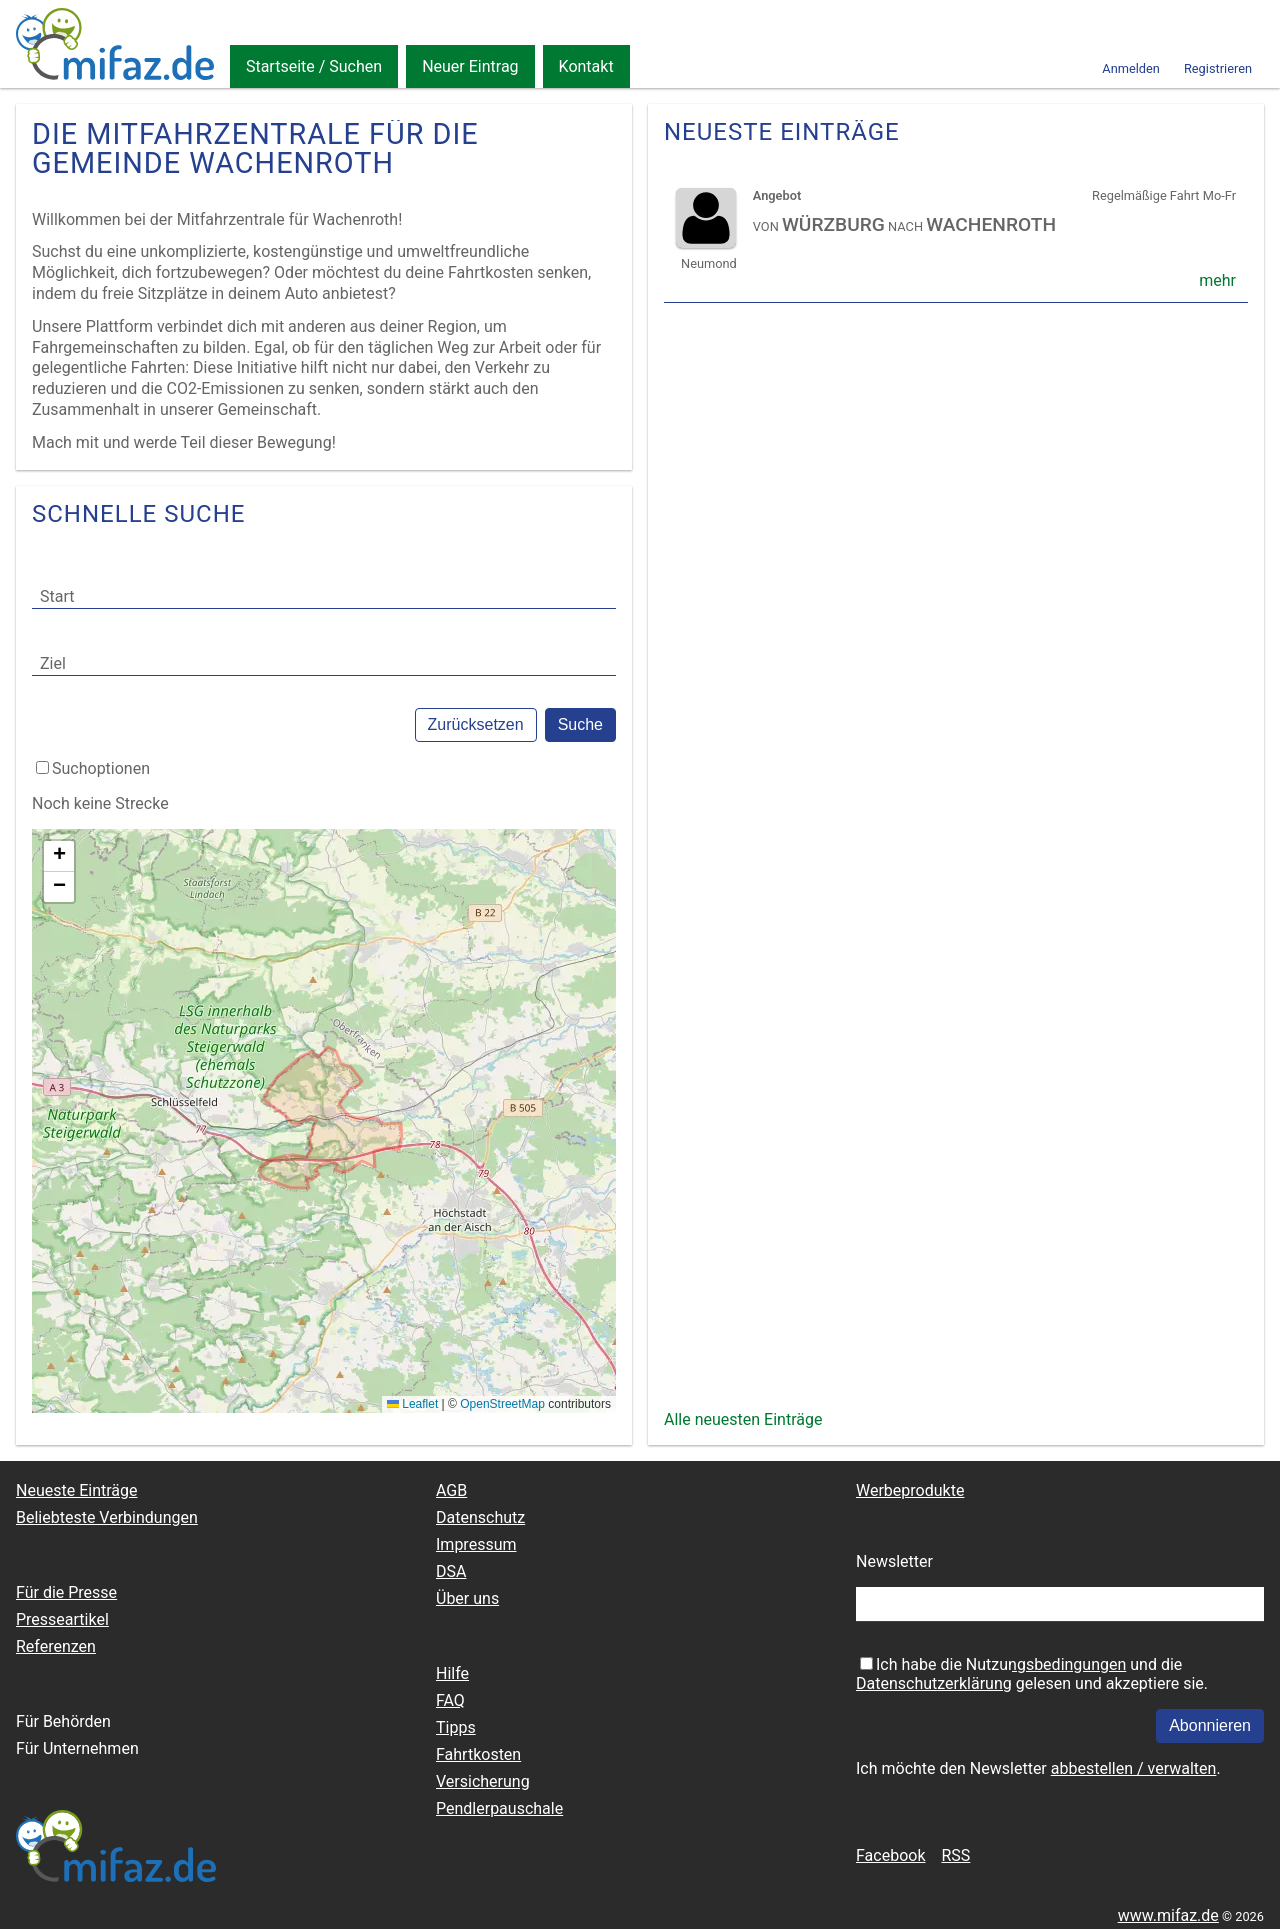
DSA (451, 1571)
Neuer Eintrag (470, 66)
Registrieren (1218, 68)
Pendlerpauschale (499, 1808)
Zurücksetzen (476, 724)
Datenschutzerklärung (934, 1683)
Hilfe (452, 1673)
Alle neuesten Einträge (743, 1419)
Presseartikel (62, 1619)
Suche (580, 724)
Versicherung (483, 1781)
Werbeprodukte (910, 1490)
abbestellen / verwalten (1134, 1768)
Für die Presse (66, 1592)
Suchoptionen (101, 768)
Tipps (456, 1727)
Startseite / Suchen (314, 66)
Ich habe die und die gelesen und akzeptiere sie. (1032, 1674)
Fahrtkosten (478, 1754)
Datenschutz (480, 1517)
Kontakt (586, 66)
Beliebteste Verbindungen (107, 1517)
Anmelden (1131, 68)
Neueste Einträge (76, 1490)
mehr (1217, 280)
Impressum (476, 1544)
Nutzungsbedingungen (1046, 1664)
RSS (955, 1855)
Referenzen (56, 1646)
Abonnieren (1210, 1725)
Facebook (890, 1855)
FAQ (450, 1700)
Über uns (467, 1598)
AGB (451, 1490)
